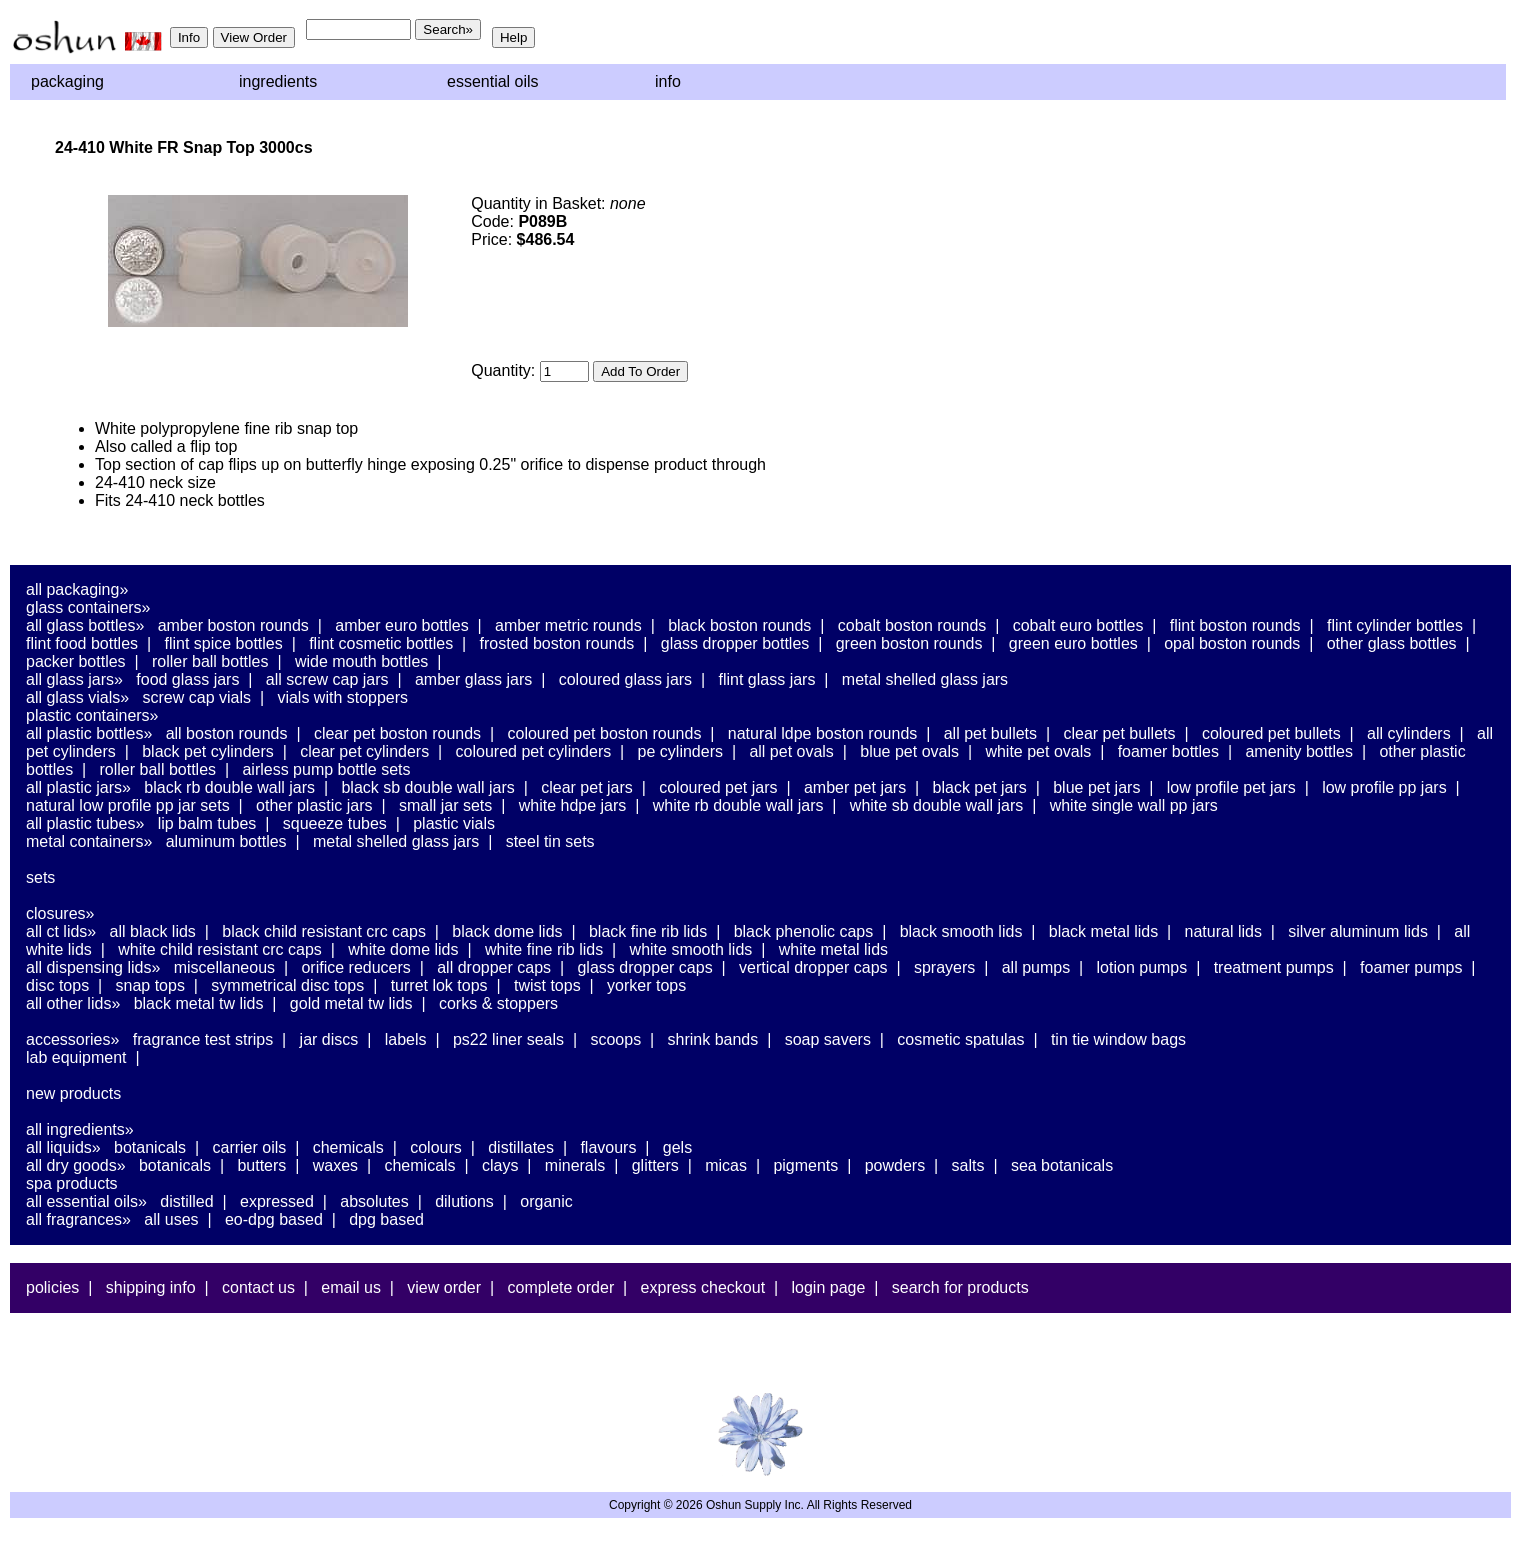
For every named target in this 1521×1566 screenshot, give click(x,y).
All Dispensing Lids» (93, 967)
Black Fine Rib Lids (648, 931)
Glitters (655, 1165)
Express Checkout (703, 1287)
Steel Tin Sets (550, 841)
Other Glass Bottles (1392, 643)
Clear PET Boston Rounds (397, 733)
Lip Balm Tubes (207, 823)
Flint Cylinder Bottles (1395, 625)
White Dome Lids (403, 949)
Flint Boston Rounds (1235, 625)
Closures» (60, 913)
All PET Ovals (791, 751)
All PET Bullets (990, 733)
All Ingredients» (80, 1129)
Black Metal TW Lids (199, 1003)
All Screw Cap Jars (327, 679)
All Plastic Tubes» (85, 823)
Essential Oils (493, 81)
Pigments (805, 1165)
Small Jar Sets (445, 805)
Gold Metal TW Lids (351, 1003)
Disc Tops (57, 985)
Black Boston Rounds (739, 625)
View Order (444, 1287)
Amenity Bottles (1299, 751)
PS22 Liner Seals (508, 1039)
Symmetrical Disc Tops (287, 985)
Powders (895, 1165)
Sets (40, 877)
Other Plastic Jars (314, 805)
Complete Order (560, 1287)
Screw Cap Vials (197, 697)
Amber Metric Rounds (568, 625)
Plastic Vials (454, 823)
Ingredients (278, 81)
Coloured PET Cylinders (534, 751)
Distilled (186, 1201)
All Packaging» (77, 589)
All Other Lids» (73, 1003)
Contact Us (258, 1287)
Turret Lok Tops (439, 985)
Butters (261, 1165)
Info (668, 81)
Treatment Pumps (1274, 967)
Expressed (277, 1201)
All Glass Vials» (77, 697)
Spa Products (72, 1183)
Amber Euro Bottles (401, 625)
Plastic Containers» (92, 715)
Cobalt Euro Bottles (1078, 625)
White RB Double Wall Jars (738, 805)
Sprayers (944, 967)
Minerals (575, 1165)
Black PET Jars (980, 787)
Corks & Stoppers (498, 1003)
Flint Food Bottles (82, 643)
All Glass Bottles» (85, 625)
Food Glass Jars (187, 679)
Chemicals (348, 1147)
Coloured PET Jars (718, 787)
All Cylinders (1409, 733)
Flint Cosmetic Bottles (381, 643)
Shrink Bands (713, 1039)
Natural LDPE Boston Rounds (822, 733)
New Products (73, 1093)
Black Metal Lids (1103, 931)
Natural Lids (1223, 931)
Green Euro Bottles (1073, 643)
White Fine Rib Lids (544, 949)
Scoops (615, 1039)
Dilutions (464, 1201)
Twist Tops (547, 985)
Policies (52, 1287)
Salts (968, 1165)
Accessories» (72, 1039)
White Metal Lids (833, 949)
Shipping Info (151, 1287)
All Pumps (1036, 967)
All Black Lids (153, 931)
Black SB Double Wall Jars (427, 787)
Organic (546, 1201)
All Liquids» (63, 1147)
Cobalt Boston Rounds (912, 625)
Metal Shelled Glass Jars (925, 679)
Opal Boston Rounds (1232, 643)
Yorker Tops (646, 985)
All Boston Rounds (227, 733)
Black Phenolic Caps (804, 931)
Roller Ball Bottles (210, 661)
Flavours (608, 1147)
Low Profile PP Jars (1384, 787)
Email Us (351, 1287)
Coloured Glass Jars (625, 679)
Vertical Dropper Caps (813, 967)
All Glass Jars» (74, 679)
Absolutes (374, 1201)
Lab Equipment (76, 1057)
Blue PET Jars (1096, 787)
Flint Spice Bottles (223, 643)
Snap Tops (150, 985)
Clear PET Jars (587, 787)
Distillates (521, 1147)
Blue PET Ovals (909, 751)
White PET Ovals (1038, 751)
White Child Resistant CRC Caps (220, 949)
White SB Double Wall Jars (936, 805)
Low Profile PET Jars (1231, 787)
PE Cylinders (680, 751)
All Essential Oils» (86, 1201)
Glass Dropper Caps (644, 967)
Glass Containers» (88, 607)
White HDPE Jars (573, 805)
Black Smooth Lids (961, 931)
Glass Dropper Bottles (735, 643)
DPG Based (386, 1219)
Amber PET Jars (855, 787)
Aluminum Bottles (226, 841)
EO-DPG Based (274, 1219)
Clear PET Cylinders (364, 751)
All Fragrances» (78, 1219)
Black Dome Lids (507, 931)
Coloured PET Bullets (1271, 733)
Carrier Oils (250, 1147)
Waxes (335, 1165)
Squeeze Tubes (335, 823)
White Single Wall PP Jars (1134, 805)
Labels (406, 1039)
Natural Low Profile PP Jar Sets (128, 805)
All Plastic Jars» (78, 787)
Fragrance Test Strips (203, 1039)
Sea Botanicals (1062, 1165)
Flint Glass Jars (767, 679)
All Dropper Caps (494, 967)
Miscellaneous (224, 967)
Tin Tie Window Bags (1118, 1039)
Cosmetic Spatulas (960, 1039)
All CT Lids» (61, 931)
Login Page (829, 1287)
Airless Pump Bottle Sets (326, 769)
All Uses (171, 1219)
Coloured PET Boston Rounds (605, 733)
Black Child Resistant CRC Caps (324, 931)
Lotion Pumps (1142, 967)
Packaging (67, 81)
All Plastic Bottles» (89, 733)
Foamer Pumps (1411, 967)
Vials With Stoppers (342, 697)
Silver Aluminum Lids (1358, 931)
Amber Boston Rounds (233, 625)
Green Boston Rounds (909, 643)
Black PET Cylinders (208, 751)
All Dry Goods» (76, 1165)
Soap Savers (828, 1039)
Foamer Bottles (1168, 751)
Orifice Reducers (355, 967)
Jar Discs (329, 1039)
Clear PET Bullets (1119, 733)
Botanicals (150, 1147)
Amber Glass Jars (473, 679)
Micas (726, 1165)
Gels (677, 1147)
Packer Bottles (76, 661)
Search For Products (960, 1287)
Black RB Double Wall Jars (229, 787)
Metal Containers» (89, 841)
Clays (500, 1165)
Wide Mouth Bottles (361, 661)
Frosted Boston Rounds (557, 643)
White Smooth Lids (691, 949)
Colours (436, 1147)
